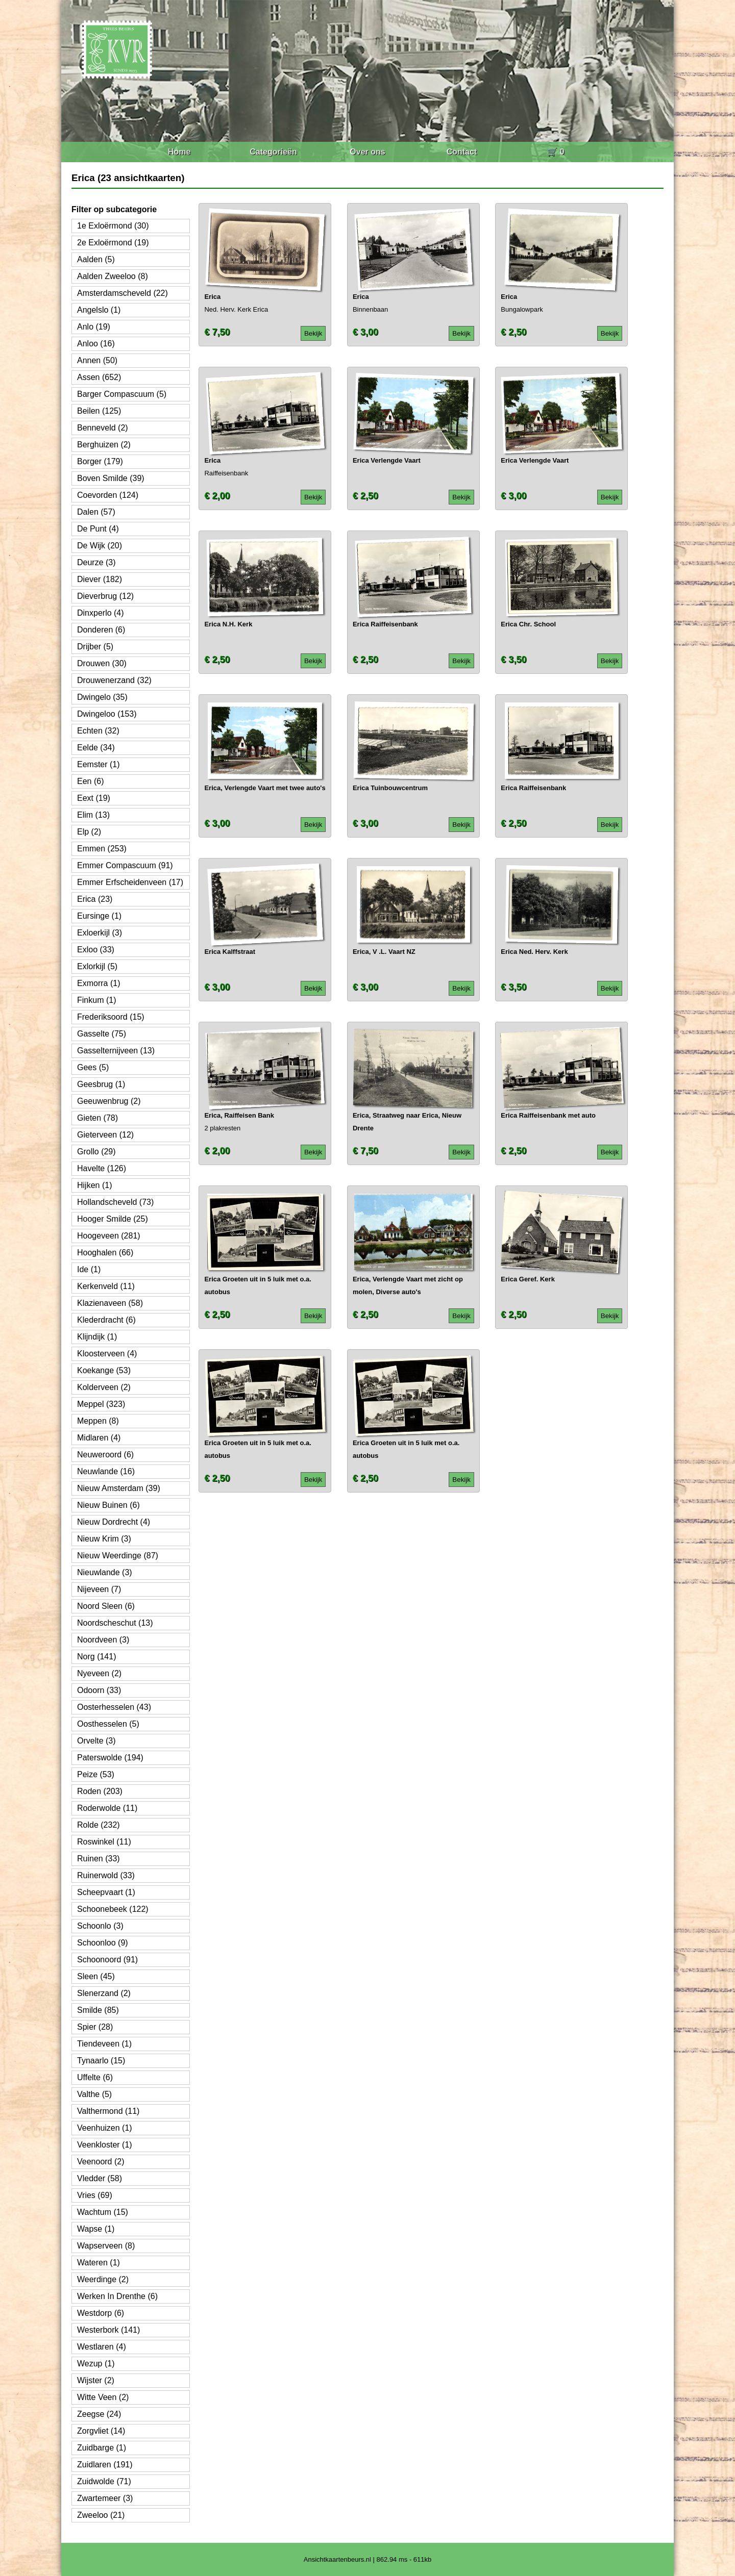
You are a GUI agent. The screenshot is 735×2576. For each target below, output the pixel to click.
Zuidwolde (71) (104, 2481)
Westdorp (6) (100, 2313)
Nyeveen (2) (99, 1673)
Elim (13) (93, 815)
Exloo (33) (95, 949)
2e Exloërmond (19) (113, 242)
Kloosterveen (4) (107, 1353)
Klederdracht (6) (106, 1320)
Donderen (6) (101, 629)
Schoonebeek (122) (113, 1909)
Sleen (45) (96, 1976)
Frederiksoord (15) (110, 1017)
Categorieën (273, 151)
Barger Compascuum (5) (121, 394)
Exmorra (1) (98, 983)
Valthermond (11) (108, 2111)
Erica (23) (94, 899)
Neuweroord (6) (105, 1454)
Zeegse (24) (99, 2414)
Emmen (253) (102, 848)
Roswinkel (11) (104, 1841)
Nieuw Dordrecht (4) (113, 1522)
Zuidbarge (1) (101, 2447)
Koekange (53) (104, 1370)
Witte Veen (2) (103, 2397)
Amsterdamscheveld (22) (122, 293)
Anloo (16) (96, 343)
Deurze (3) (96, 562)
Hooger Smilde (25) (112, 1219)
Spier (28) (95, 2027)
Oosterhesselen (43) (114, 1707)
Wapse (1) (95, 2229)
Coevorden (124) (107, 495)
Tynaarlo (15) (101, 2060)
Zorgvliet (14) (101, 2431)
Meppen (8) (98, 1421)
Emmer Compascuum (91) (125, 865)
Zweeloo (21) (101, 2515)
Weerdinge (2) (103, 2279)
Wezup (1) (96, 2363)
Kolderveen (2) (104, 1387)
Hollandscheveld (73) (115, 1202)
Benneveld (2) (102, 427)
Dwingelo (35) (102, 697)
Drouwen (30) (102, 663)
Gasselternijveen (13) (116, 1050)
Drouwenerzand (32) (114, 680)
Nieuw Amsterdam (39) (118, 1488)
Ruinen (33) (98, 1858)
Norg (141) (96, 1656)
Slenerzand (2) (104, 1993)
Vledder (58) (99, 2178)
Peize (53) (95, 1774)
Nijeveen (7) (99, 1589)
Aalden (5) (96, 259)
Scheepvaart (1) (106, 1892)
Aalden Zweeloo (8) (112, 276)
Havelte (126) (101, 1168)
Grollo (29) (96, 1151)
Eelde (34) (96, 747)
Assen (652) (99, 377)
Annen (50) (97, 360)
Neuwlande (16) (106, 1471)
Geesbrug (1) (101, 1084)
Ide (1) (89, 1269)
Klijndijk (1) (97, 1336)
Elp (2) (89, 831)
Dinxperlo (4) (100, 613)
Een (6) (90, 781)
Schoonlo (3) (100, 1926)
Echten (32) (98, 730)
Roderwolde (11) (107, 1808)
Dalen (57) (96, 512)
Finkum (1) (96, 1000)
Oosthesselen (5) (108, 1724)
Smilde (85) (98, 2010)
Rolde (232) (98, 1825)
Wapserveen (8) (106, 2245)
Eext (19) (93, 798)
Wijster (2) (95, 2380)
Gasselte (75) (101, 1033)
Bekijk (313, 333)
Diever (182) (99, 579)
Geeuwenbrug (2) (109, 1101)
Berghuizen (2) (104, 444)
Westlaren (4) (101, 2346)
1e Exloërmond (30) (113, 225)
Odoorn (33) (99, 1690)
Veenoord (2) (101, 2161)
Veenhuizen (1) (104, 2128)
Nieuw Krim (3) (104, 1538)
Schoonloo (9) (102, 1942)
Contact (462, 151)
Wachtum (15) (102, 2212)
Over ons (367, 151)
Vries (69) (94, 2195)
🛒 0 (555, 151)
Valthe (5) (94, 2094)
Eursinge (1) (99, 916)
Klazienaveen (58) (110, 1303)
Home (179, 151)
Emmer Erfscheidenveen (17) (130, 882)
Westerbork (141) (108, 2330)
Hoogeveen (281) (108, 1235)
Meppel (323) (101, 1404)
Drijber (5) (95, 646)
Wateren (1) (98, 2262)
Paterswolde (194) (110, 1757)
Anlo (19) (93, 326)
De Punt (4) (98, 528)
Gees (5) (93, 1067)
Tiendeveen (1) (104, 2043)
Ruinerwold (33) (106, 1875)
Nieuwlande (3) (104, 1572)
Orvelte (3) (96, 1740)
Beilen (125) (99, 411)
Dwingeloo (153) (107, 714)
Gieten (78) (97, 1118)
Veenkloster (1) (104, 2144)
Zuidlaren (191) (105, 2464)
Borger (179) (100, 461)
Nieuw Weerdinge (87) (117, 1555)
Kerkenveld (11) (106, 1286)
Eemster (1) (98, 764)
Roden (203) (99, 1791)
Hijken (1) (94, 1185)
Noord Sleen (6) (106, 1606)
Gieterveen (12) (105, 1134)
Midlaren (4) (98, 1437)
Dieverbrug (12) (105, 596)
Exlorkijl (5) (97, 966)
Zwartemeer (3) (105, 2498)
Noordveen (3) (103, 1639)
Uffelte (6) (95, 2077)
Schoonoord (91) (107, 1959)
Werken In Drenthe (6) (117, 2296)
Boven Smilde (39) (110, 478)
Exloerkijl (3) (99, 932)
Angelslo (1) (98, 310)
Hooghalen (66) (105, 1252)
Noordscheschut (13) (115, 1623)
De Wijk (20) (99, 545)
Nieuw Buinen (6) (108, 1505)
